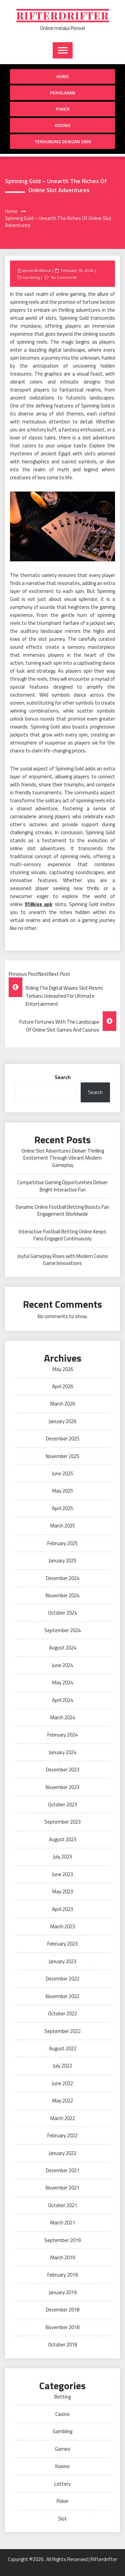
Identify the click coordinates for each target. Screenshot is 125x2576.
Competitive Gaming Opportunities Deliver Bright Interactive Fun (62, 1185)
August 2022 (62, 2048)
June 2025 (62, 1473)
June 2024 (62, 1665)
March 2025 (62, 1525)
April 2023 (62, 1909)
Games (62, 2449)
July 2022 (62, 2066)
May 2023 (62, 1891)
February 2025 (62, 1543)
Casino (62, 2414)
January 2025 (62, 1560)
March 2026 (62, 1403)
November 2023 (62, 1787)
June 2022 (62, 2083)
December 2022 (62, 1978)
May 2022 (62, 2100)
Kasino (62, 125)
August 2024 (62, 1647)
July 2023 (62, 1856)
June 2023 (62, 1874)
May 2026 (62, 1369)
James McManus (36, 270)
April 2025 (62, 1508)
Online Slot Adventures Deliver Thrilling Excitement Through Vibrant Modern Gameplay (62, 1158)
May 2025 (62, 1491)
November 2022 (62, 1996)
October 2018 (62, 2344)
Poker (63, 108)
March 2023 (62, 1926)
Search (63, 1077)
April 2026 (62, 1386)
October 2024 (62, 1613)
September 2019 (62, 2240)
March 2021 (62, 2222)
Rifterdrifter (62, 15)
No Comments (64, 277)
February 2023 (62, 1944)
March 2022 (62, 2118)
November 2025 (62, 1456)
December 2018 (62, 2309)
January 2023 (62, 1961)
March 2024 (62, 1717)
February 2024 (62, 1734)
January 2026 (62, 1421)
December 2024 (62, 1578)
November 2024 (62, 1595)
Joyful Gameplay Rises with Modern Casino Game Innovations (62, 1259)
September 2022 (62, 2031)
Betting (62, 2397)
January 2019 (62, 2292)
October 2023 (62, 1804)
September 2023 (62, 1822)
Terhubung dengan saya (62, 141)
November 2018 (62, 2327)
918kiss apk (38, 904)
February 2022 (62, 2135)
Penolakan (62, 92)
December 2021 (62, 2170)
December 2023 (62, 1769)
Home (62, 76)
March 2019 (62, 2257)
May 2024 (62, 1682)
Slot (62, 2518)
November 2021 (62, 2187)
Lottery (62, 2484)
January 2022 (62, 2153)
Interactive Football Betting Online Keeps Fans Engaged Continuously (62, 1235)
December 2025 (62, 1438)
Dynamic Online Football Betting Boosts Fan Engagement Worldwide (62, 1210)
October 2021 (62, 2205)
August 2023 (62, 1839)
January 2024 (62, 1752)
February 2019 (62, 2275)
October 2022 (62, 2013)
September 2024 (62, 1630)
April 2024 (62, 1700)
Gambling (31, 277)
